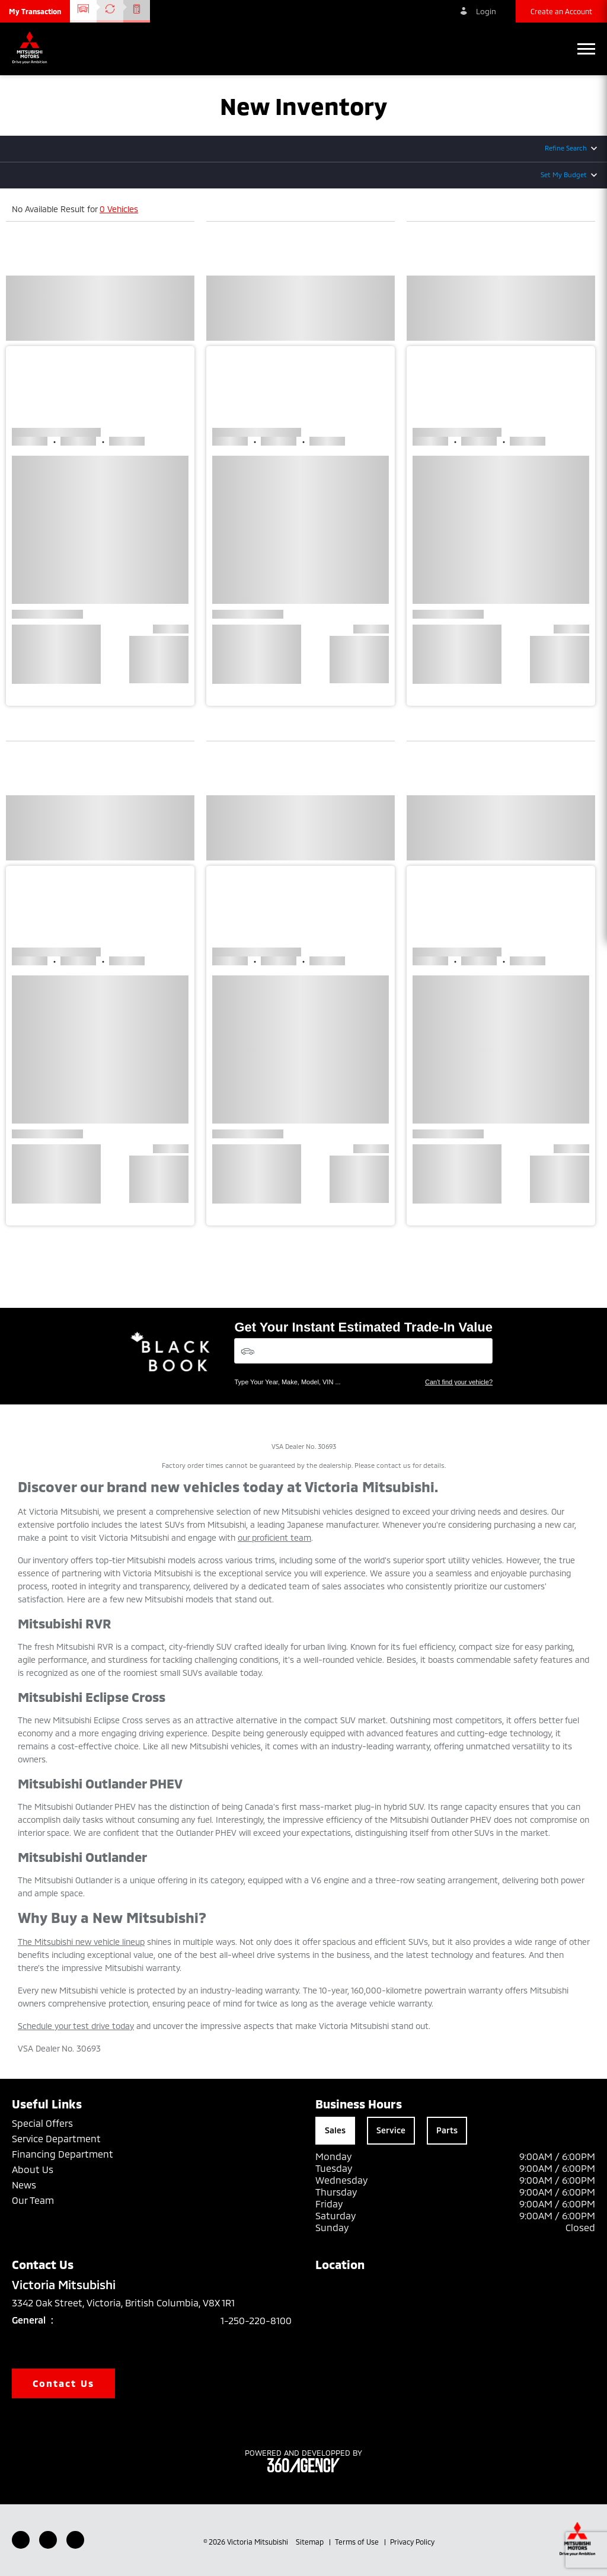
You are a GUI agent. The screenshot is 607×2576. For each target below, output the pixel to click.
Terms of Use (358, 2541)
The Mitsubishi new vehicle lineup (81, 1942)
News (24, 2184)
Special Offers (42, 2123)
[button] (35, 11)
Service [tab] (390, 2130)
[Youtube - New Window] (48, 2540)
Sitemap (310, 2541)
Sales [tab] (335, 2130)
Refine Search (566, 148)
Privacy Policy (412, 2541)
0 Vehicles (119, 209)
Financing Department (62, 2153)
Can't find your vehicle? (459, 1381)
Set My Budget (564, 174)
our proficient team (274, 1537)
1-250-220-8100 (256, 2320)
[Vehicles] (363, 1351)
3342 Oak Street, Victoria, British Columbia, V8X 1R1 (131, 2303)
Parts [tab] (447, 2130)
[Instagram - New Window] (75, 2540)
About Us (32, 2169)
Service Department (56, 2138)
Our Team (33, 2200)
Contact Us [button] (63, 2383)
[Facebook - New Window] (21, 2540)
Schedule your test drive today (76, 2026)
